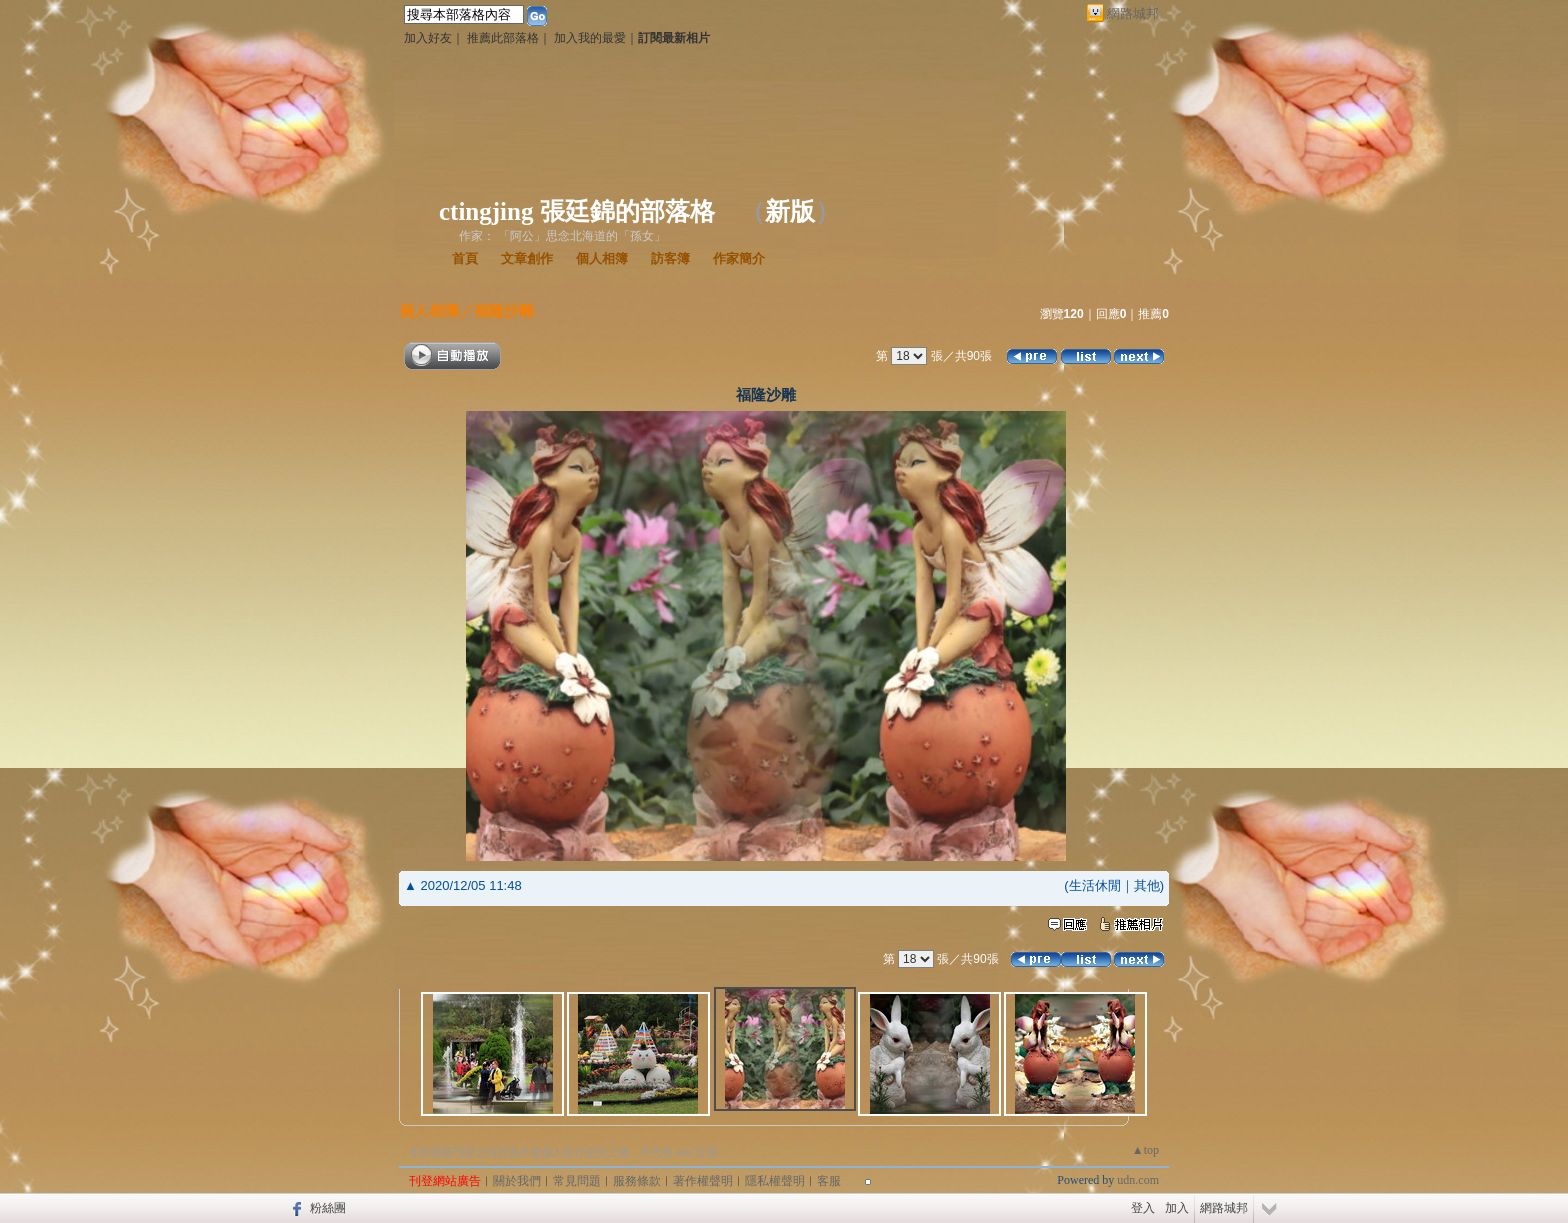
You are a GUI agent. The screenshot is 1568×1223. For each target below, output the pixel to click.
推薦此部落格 (503, 38)
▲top (1145, 1150)
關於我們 (517, 1181)
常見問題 (577, 1181)
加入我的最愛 (590, 38)
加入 (1177, 1208)
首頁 (465, 258)
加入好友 (428, 38)
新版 (790, 211)
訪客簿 (670, 258)
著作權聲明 (703, 1181)
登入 (1143, 1208)
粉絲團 (328, 1208)
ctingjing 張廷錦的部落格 (577, 211)
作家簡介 (739, 258)
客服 (829, 1181)
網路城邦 (1133, 13)
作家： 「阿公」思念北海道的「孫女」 (562, 236)
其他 (1147, 885)
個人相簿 (602, 258)
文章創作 (527, 258)
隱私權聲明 (775, 1181)
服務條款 (637, 1181)
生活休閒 (1095, 885)
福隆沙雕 (504, 310)
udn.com (1138, 1180)
